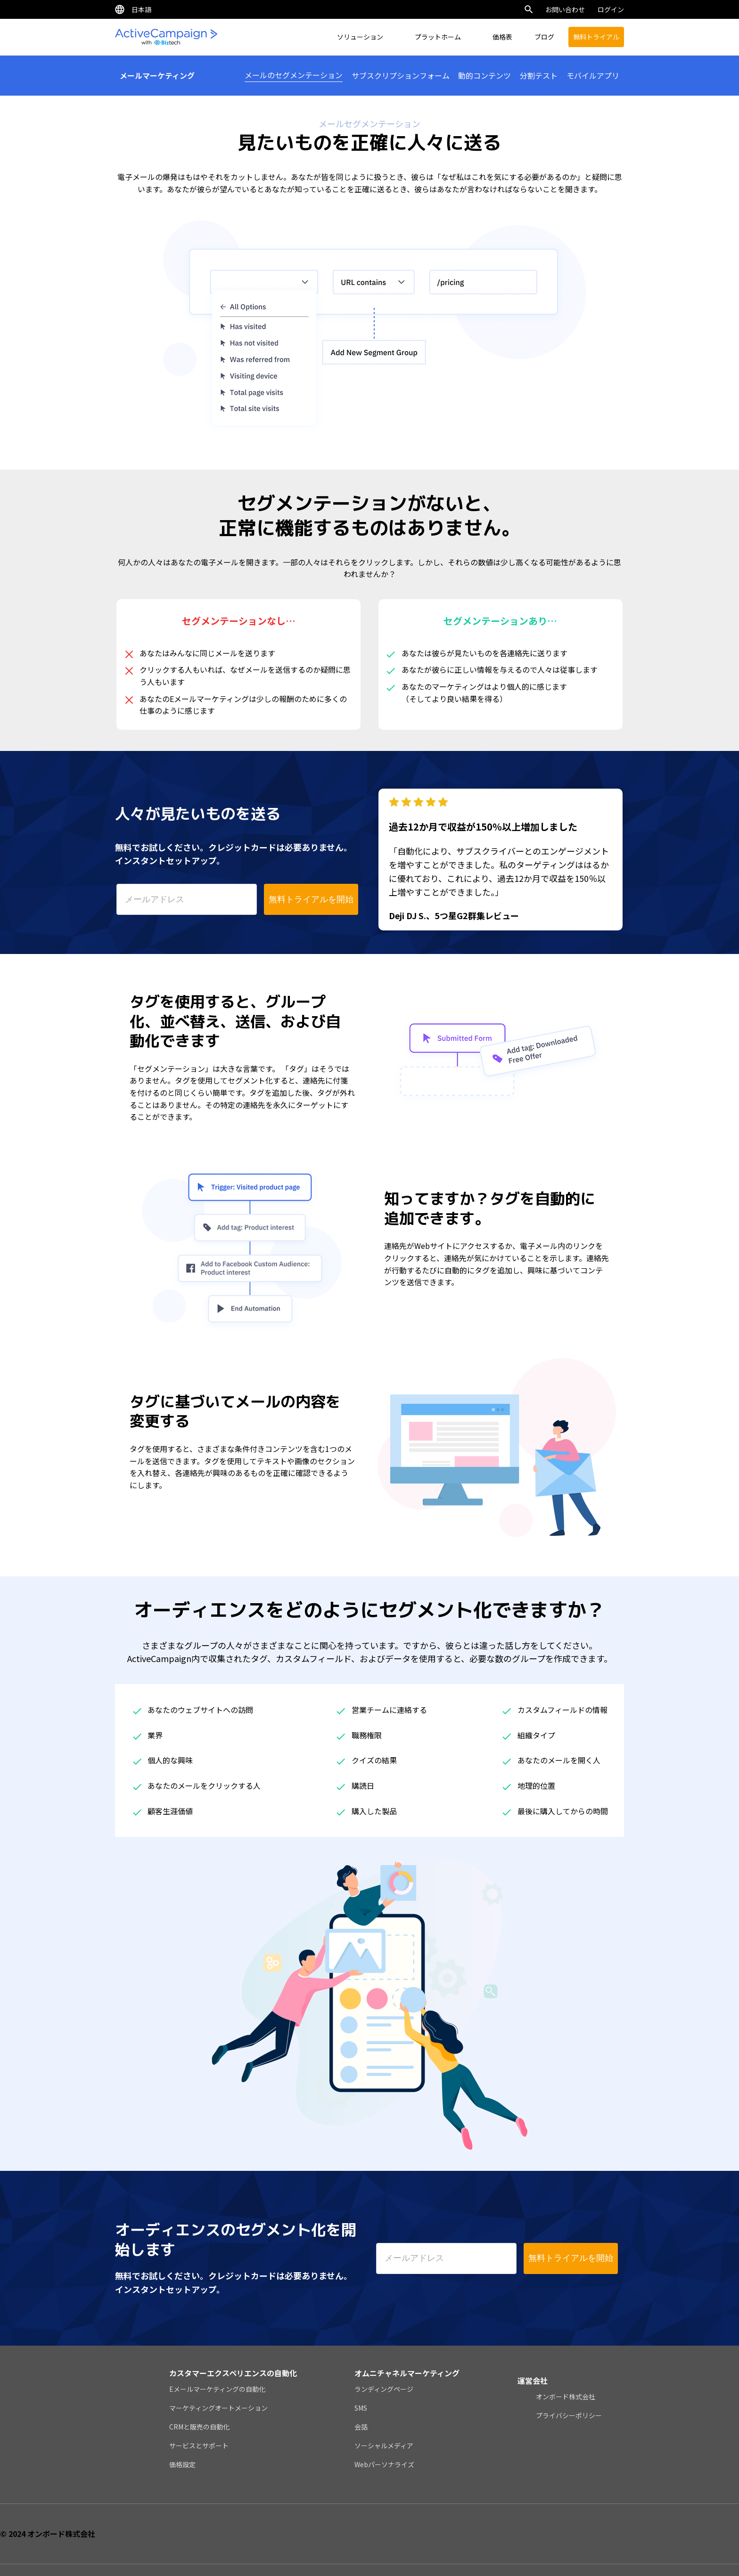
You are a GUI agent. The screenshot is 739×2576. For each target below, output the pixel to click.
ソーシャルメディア (383, 2445)
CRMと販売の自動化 (199, 2426)
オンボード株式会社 (565, 2396)
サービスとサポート (199, 2445)
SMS (360, 2408)
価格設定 (182, 2464)
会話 (361, 2426)
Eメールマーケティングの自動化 (217, 2389)
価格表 (502, 36)
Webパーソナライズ (384, 2464)
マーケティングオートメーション (218, 2408)
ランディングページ (383, 2389)
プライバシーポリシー (569, 2415)
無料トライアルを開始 (311, 899)
